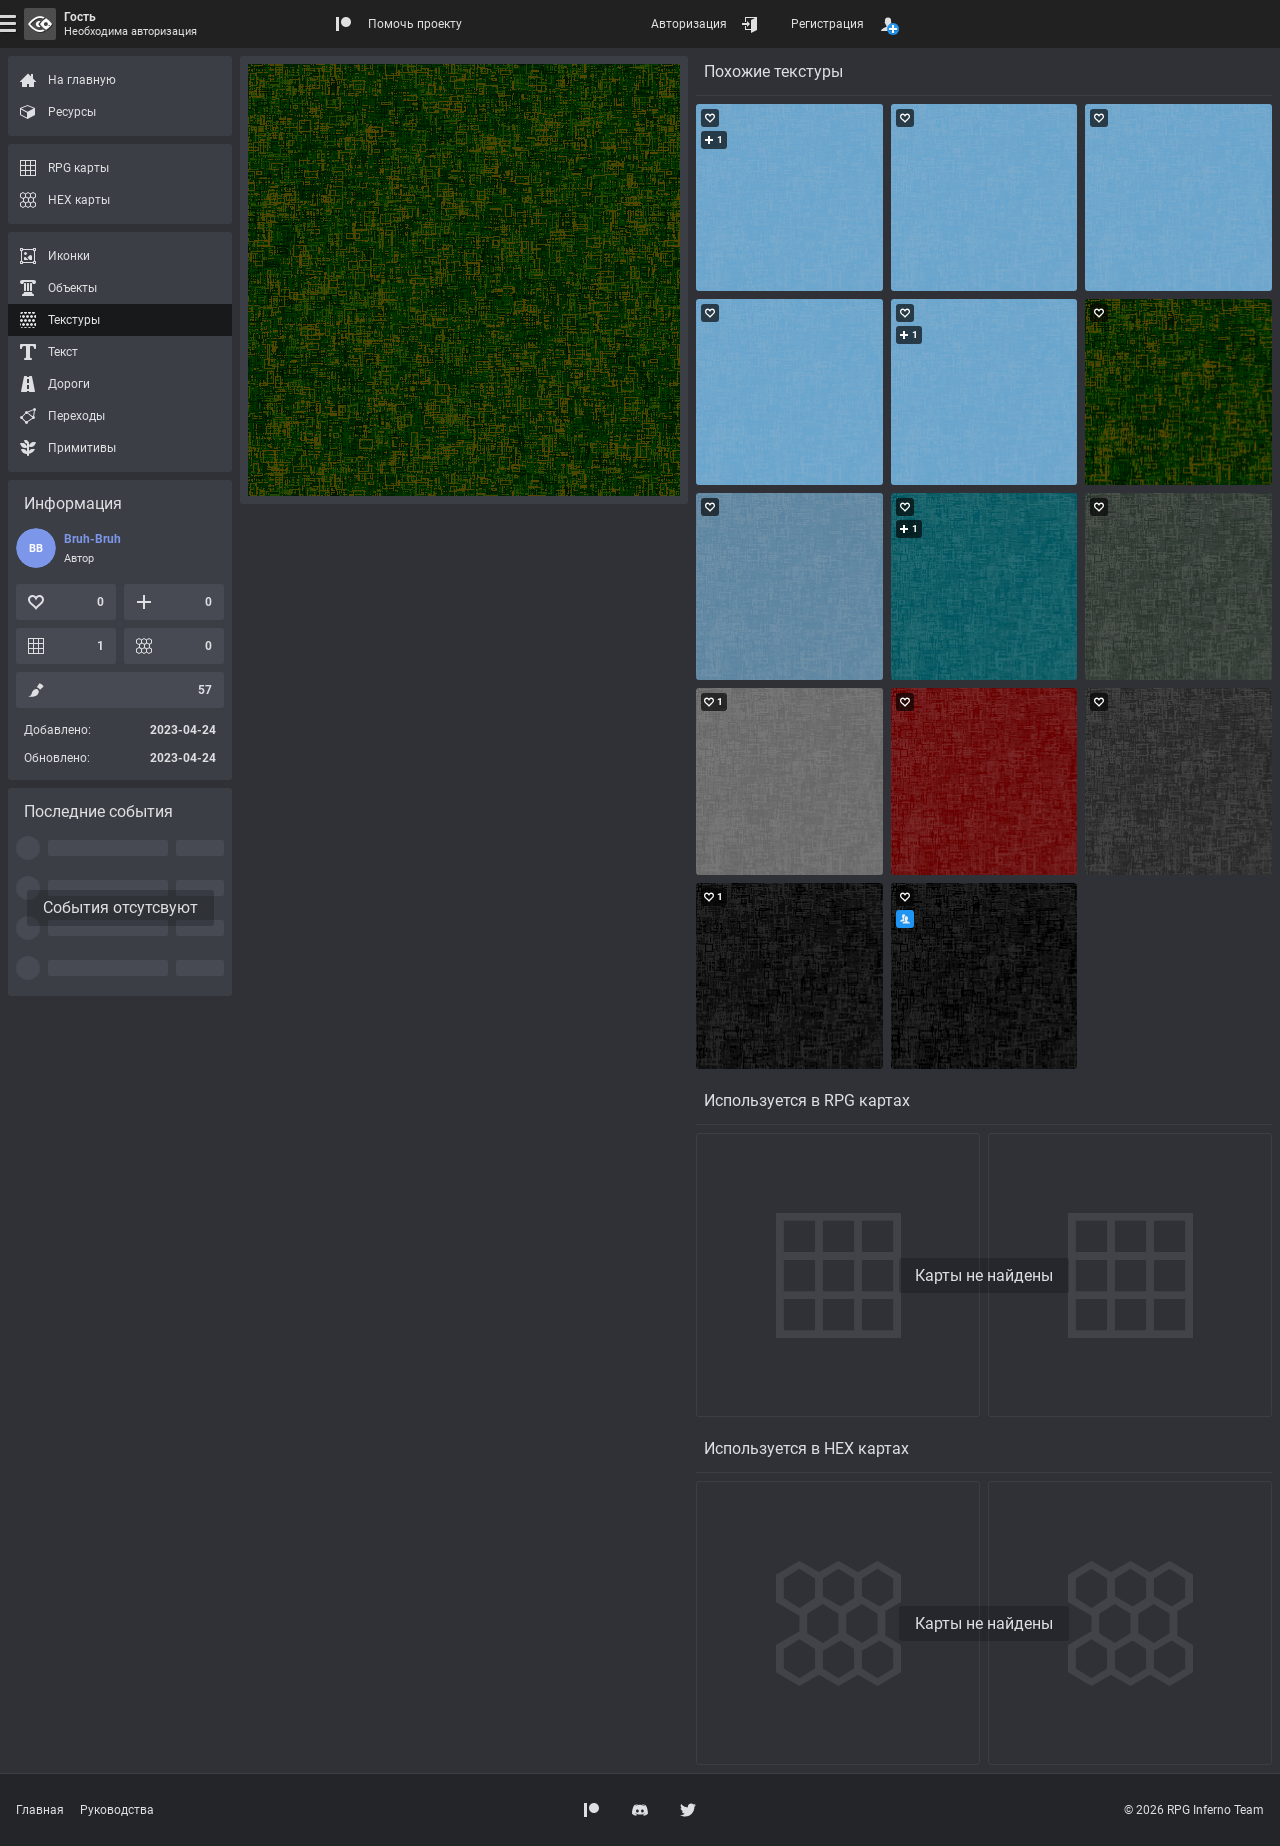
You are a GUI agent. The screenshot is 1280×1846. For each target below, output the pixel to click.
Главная (40, 1810)
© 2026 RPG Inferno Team (1194, 1810)
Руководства (117, 1810)
